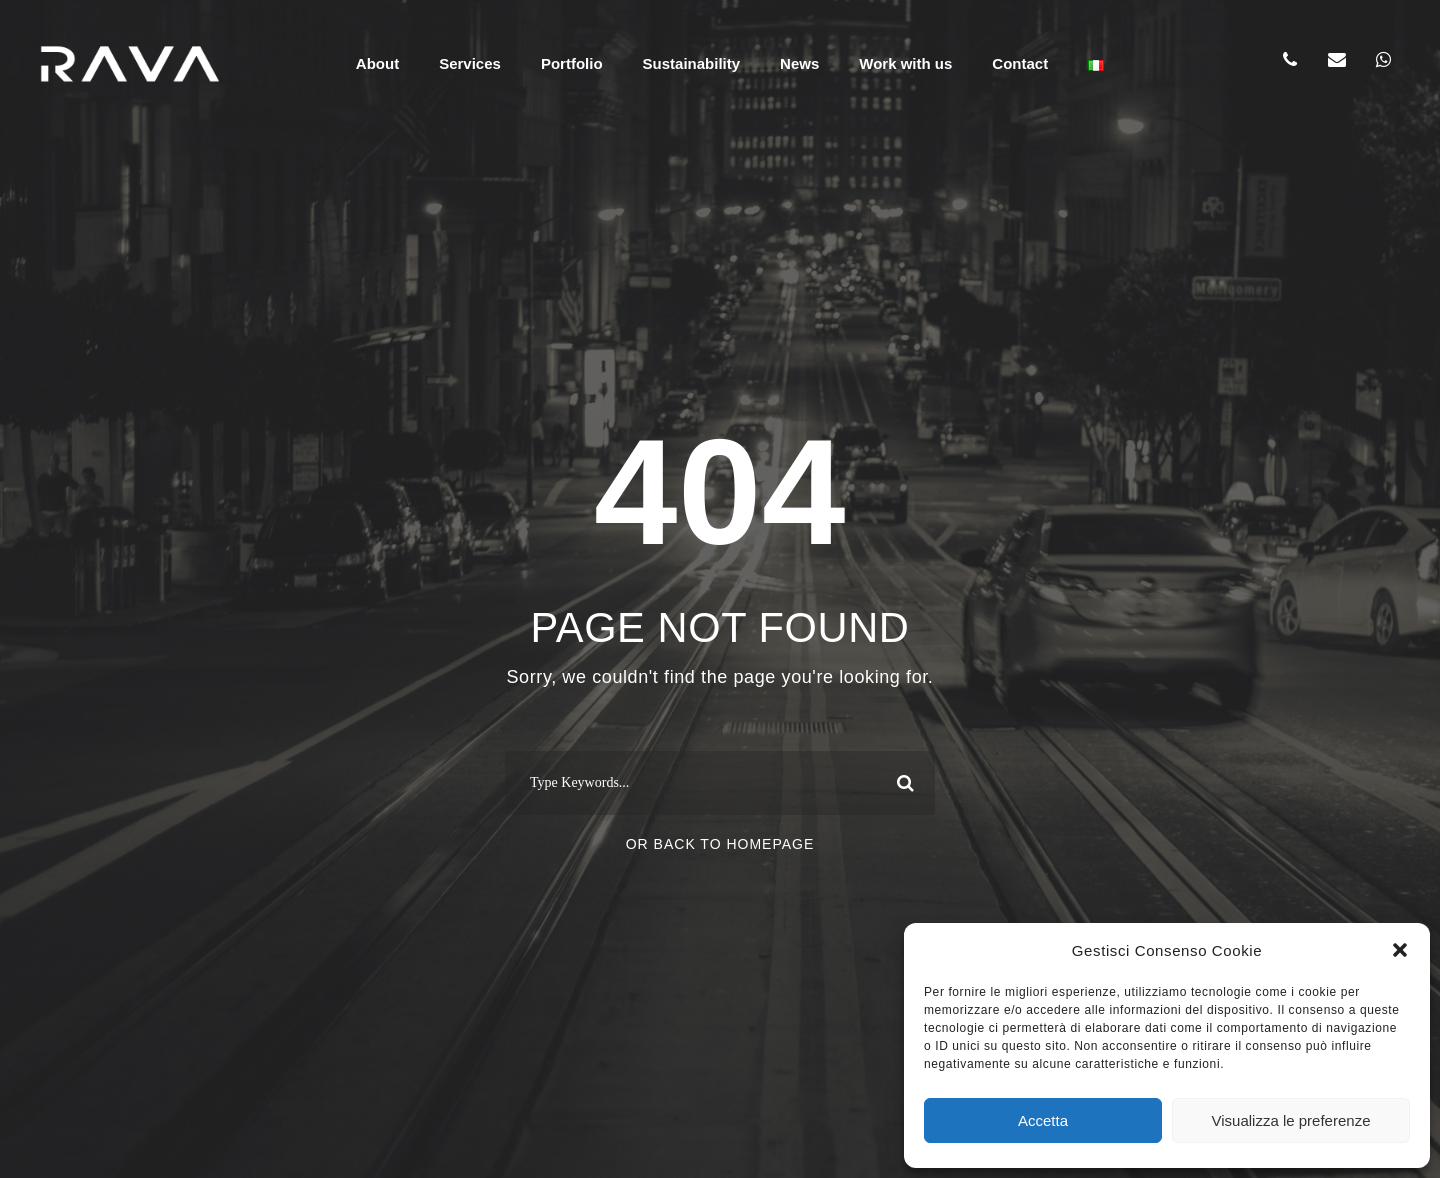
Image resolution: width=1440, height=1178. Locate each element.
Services (470, 63)
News (799, 63)
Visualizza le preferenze (1291, 1120)
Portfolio (572, 63)
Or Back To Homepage (720, 844)
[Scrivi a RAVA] (1337, 60)
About (377, 63)
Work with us (905, 63)
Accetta (1043, 1120)
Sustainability (692, 63)
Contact (1020, 63)
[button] (1400, 950)
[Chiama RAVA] (1290, 60)
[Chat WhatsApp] (1384, 60)
